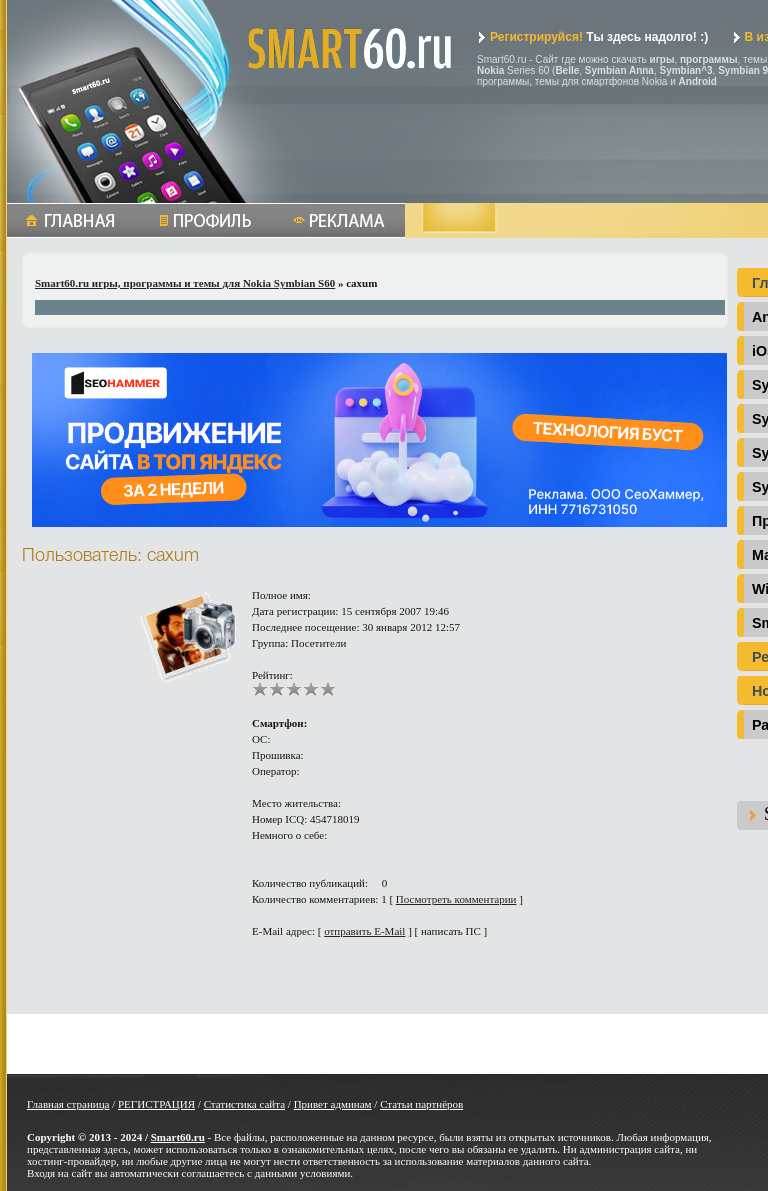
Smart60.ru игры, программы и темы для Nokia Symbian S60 (185, 283)
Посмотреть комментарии (456, 899)
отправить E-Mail (364, 931)
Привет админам (333, 1104)
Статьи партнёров (421, 1104)
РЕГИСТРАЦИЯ (156, 1104)
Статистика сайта (244, 1104)
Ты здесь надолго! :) (592, 37)
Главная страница (68, 1104)
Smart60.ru (178, 1137)
